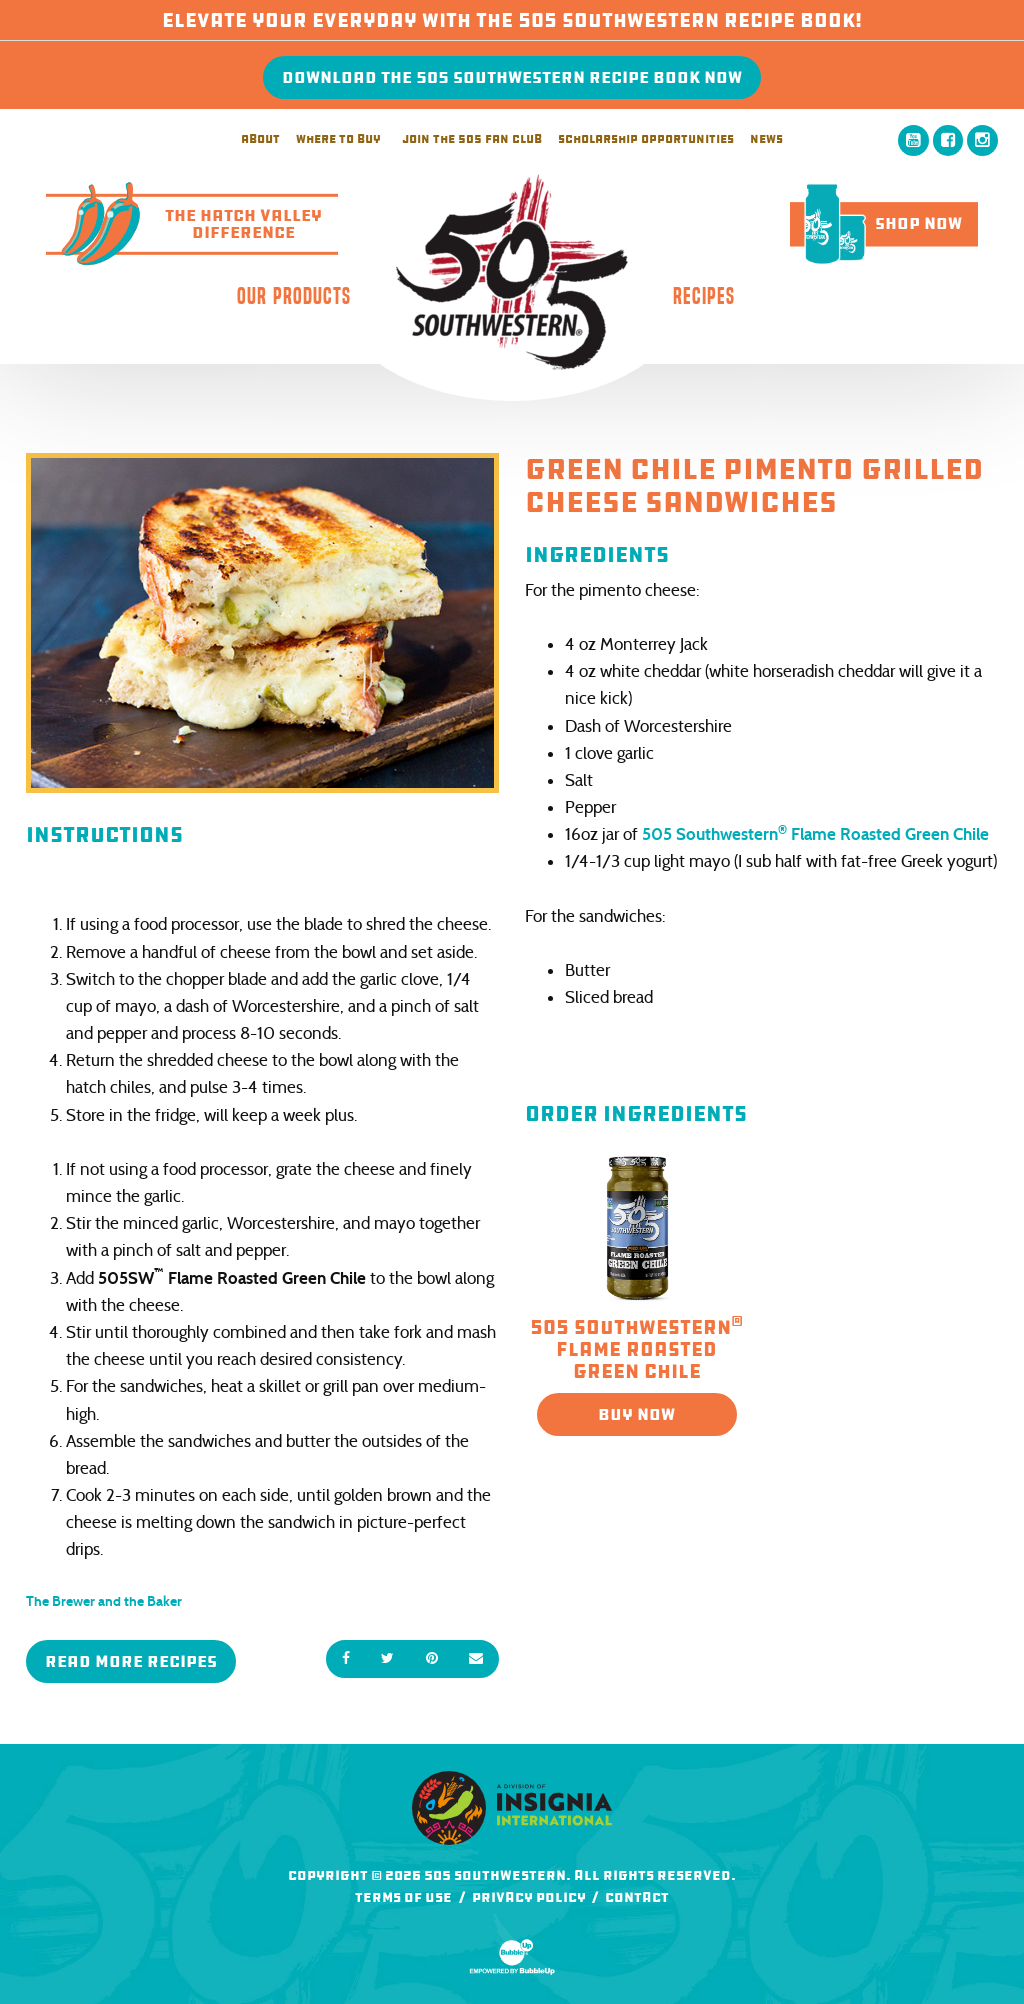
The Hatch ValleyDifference (184, 224)
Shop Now (876, 223)
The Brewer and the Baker (104, 1601)
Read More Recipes (131, 1661)
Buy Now (636, 1414)
